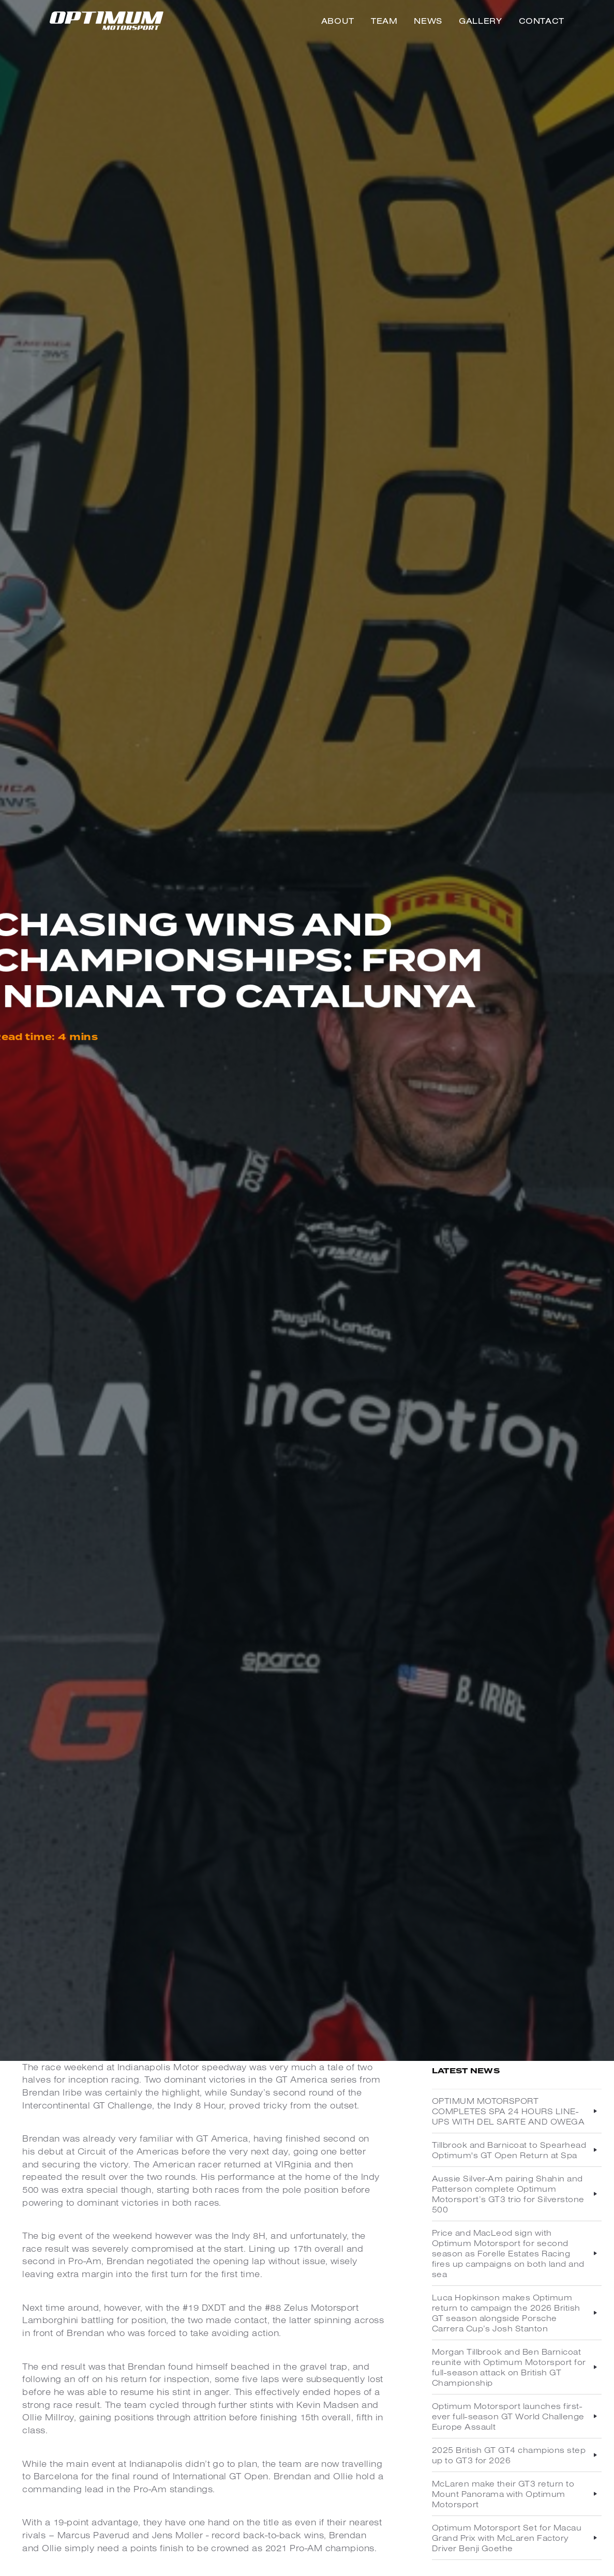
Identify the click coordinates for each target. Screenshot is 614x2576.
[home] (106, 20)
